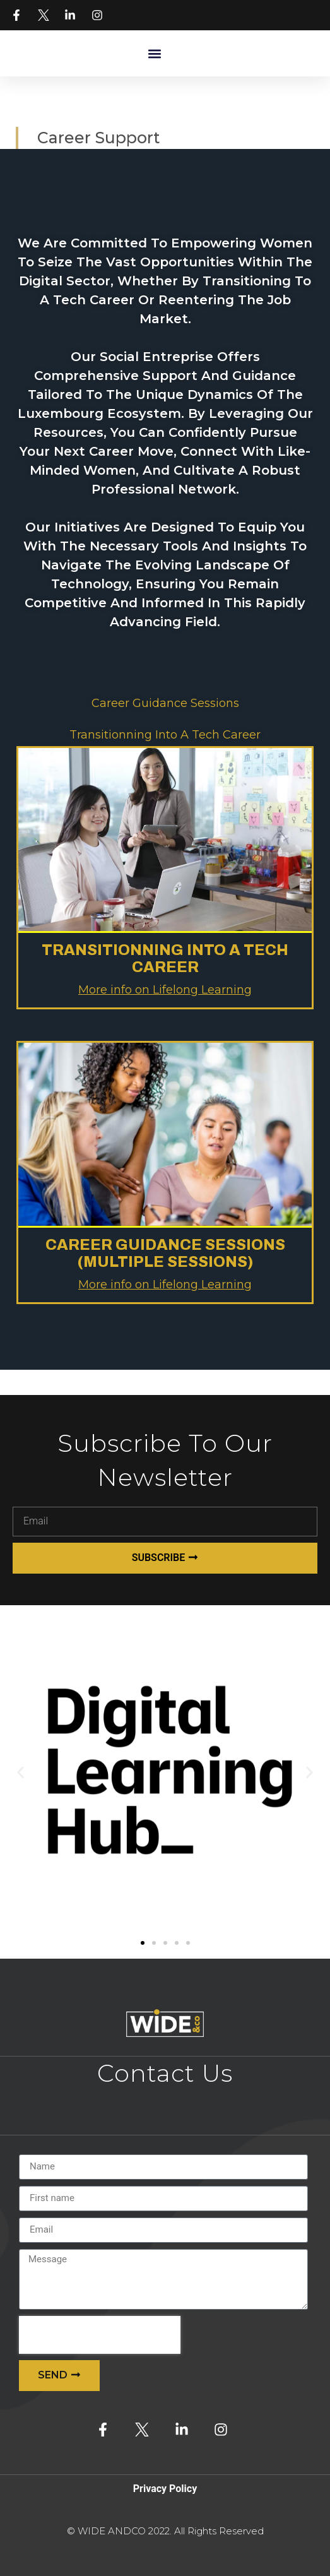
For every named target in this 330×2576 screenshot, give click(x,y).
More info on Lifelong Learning (165, 990)
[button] (154, 53)
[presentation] (99, 2335)
